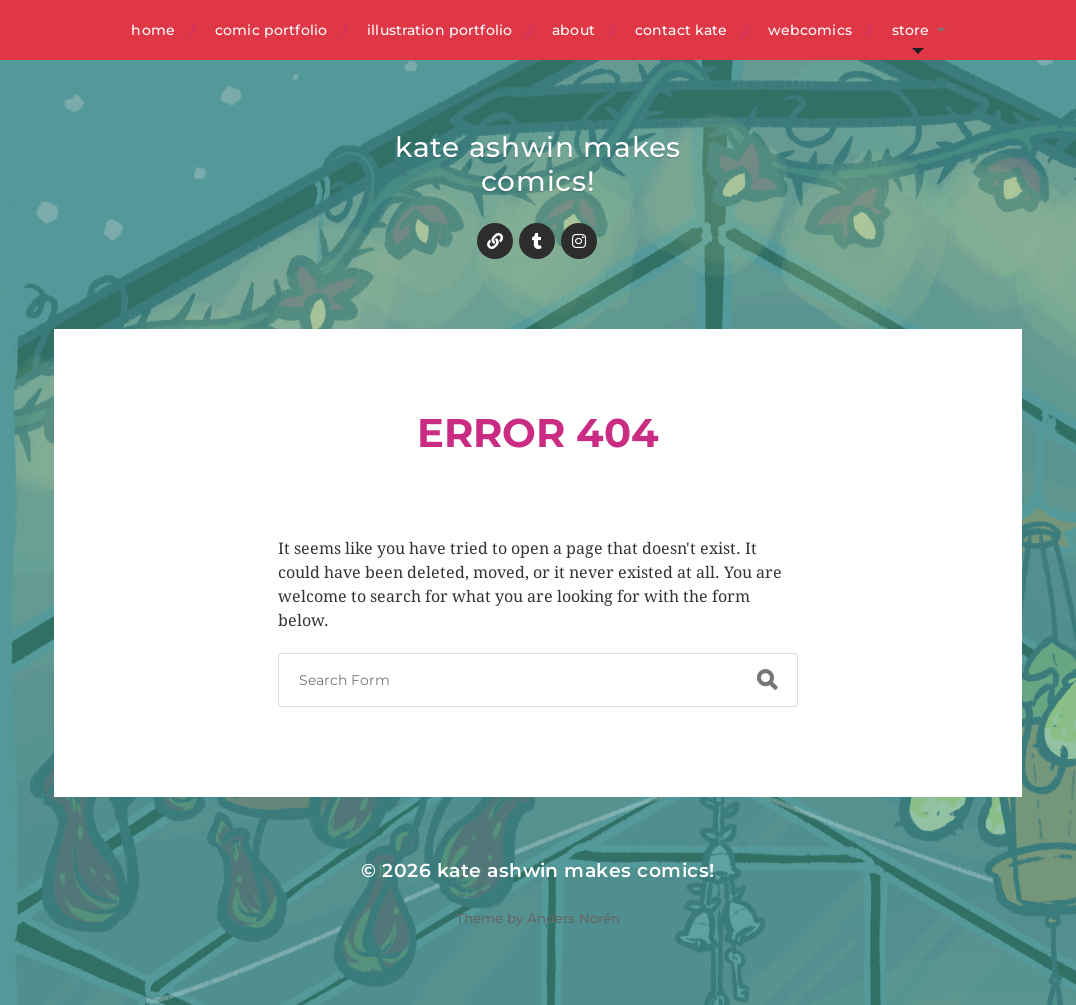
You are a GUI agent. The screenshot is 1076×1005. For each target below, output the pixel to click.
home (153, 30)
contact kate (681, 30)
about (573, 30)
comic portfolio (271, 30)
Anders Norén (573, 918)
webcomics (810, 30)
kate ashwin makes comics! (538, 164)
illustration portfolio (439, 30)
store (911, 30)
